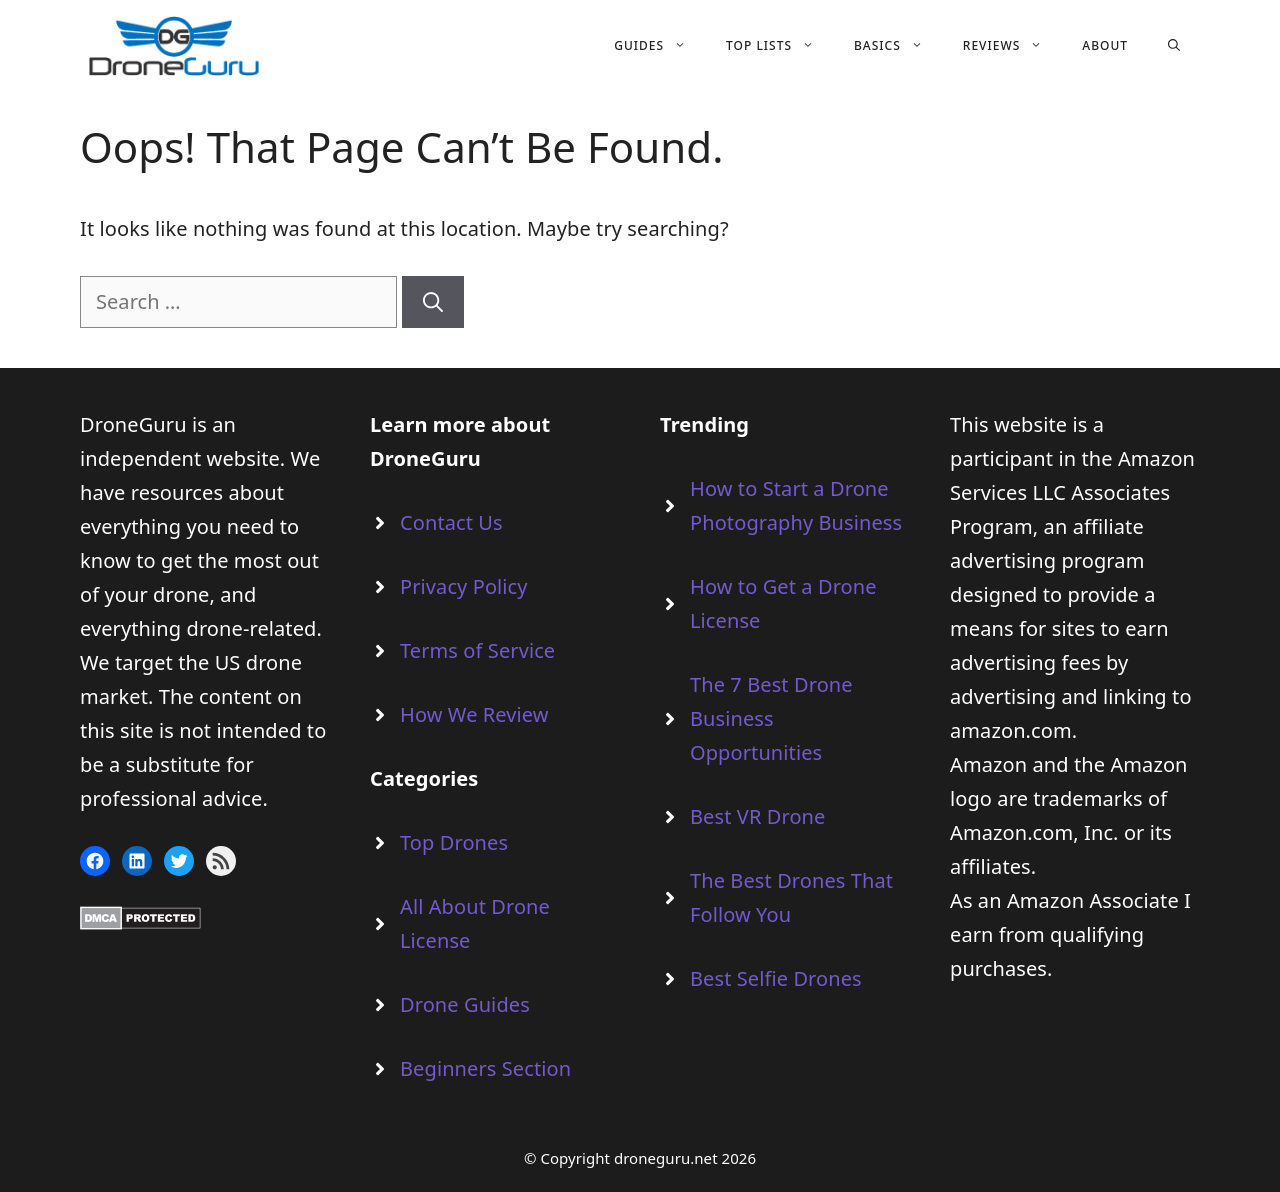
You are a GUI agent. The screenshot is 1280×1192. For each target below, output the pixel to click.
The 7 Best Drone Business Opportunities (771, 718)
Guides (660, 46)
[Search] (433, 302)
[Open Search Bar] (1174, 46)
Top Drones (454, 842)
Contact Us (451, 522)
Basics (898, 46)
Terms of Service (477, 650)
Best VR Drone (757, 816)
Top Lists (780, 46)
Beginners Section (485, 1068)
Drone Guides (465, 1004)
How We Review (474, 714)
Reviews (1012, 46)
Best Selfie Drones (776, 978)
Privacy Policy (464, 586)
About (1105, 45)
